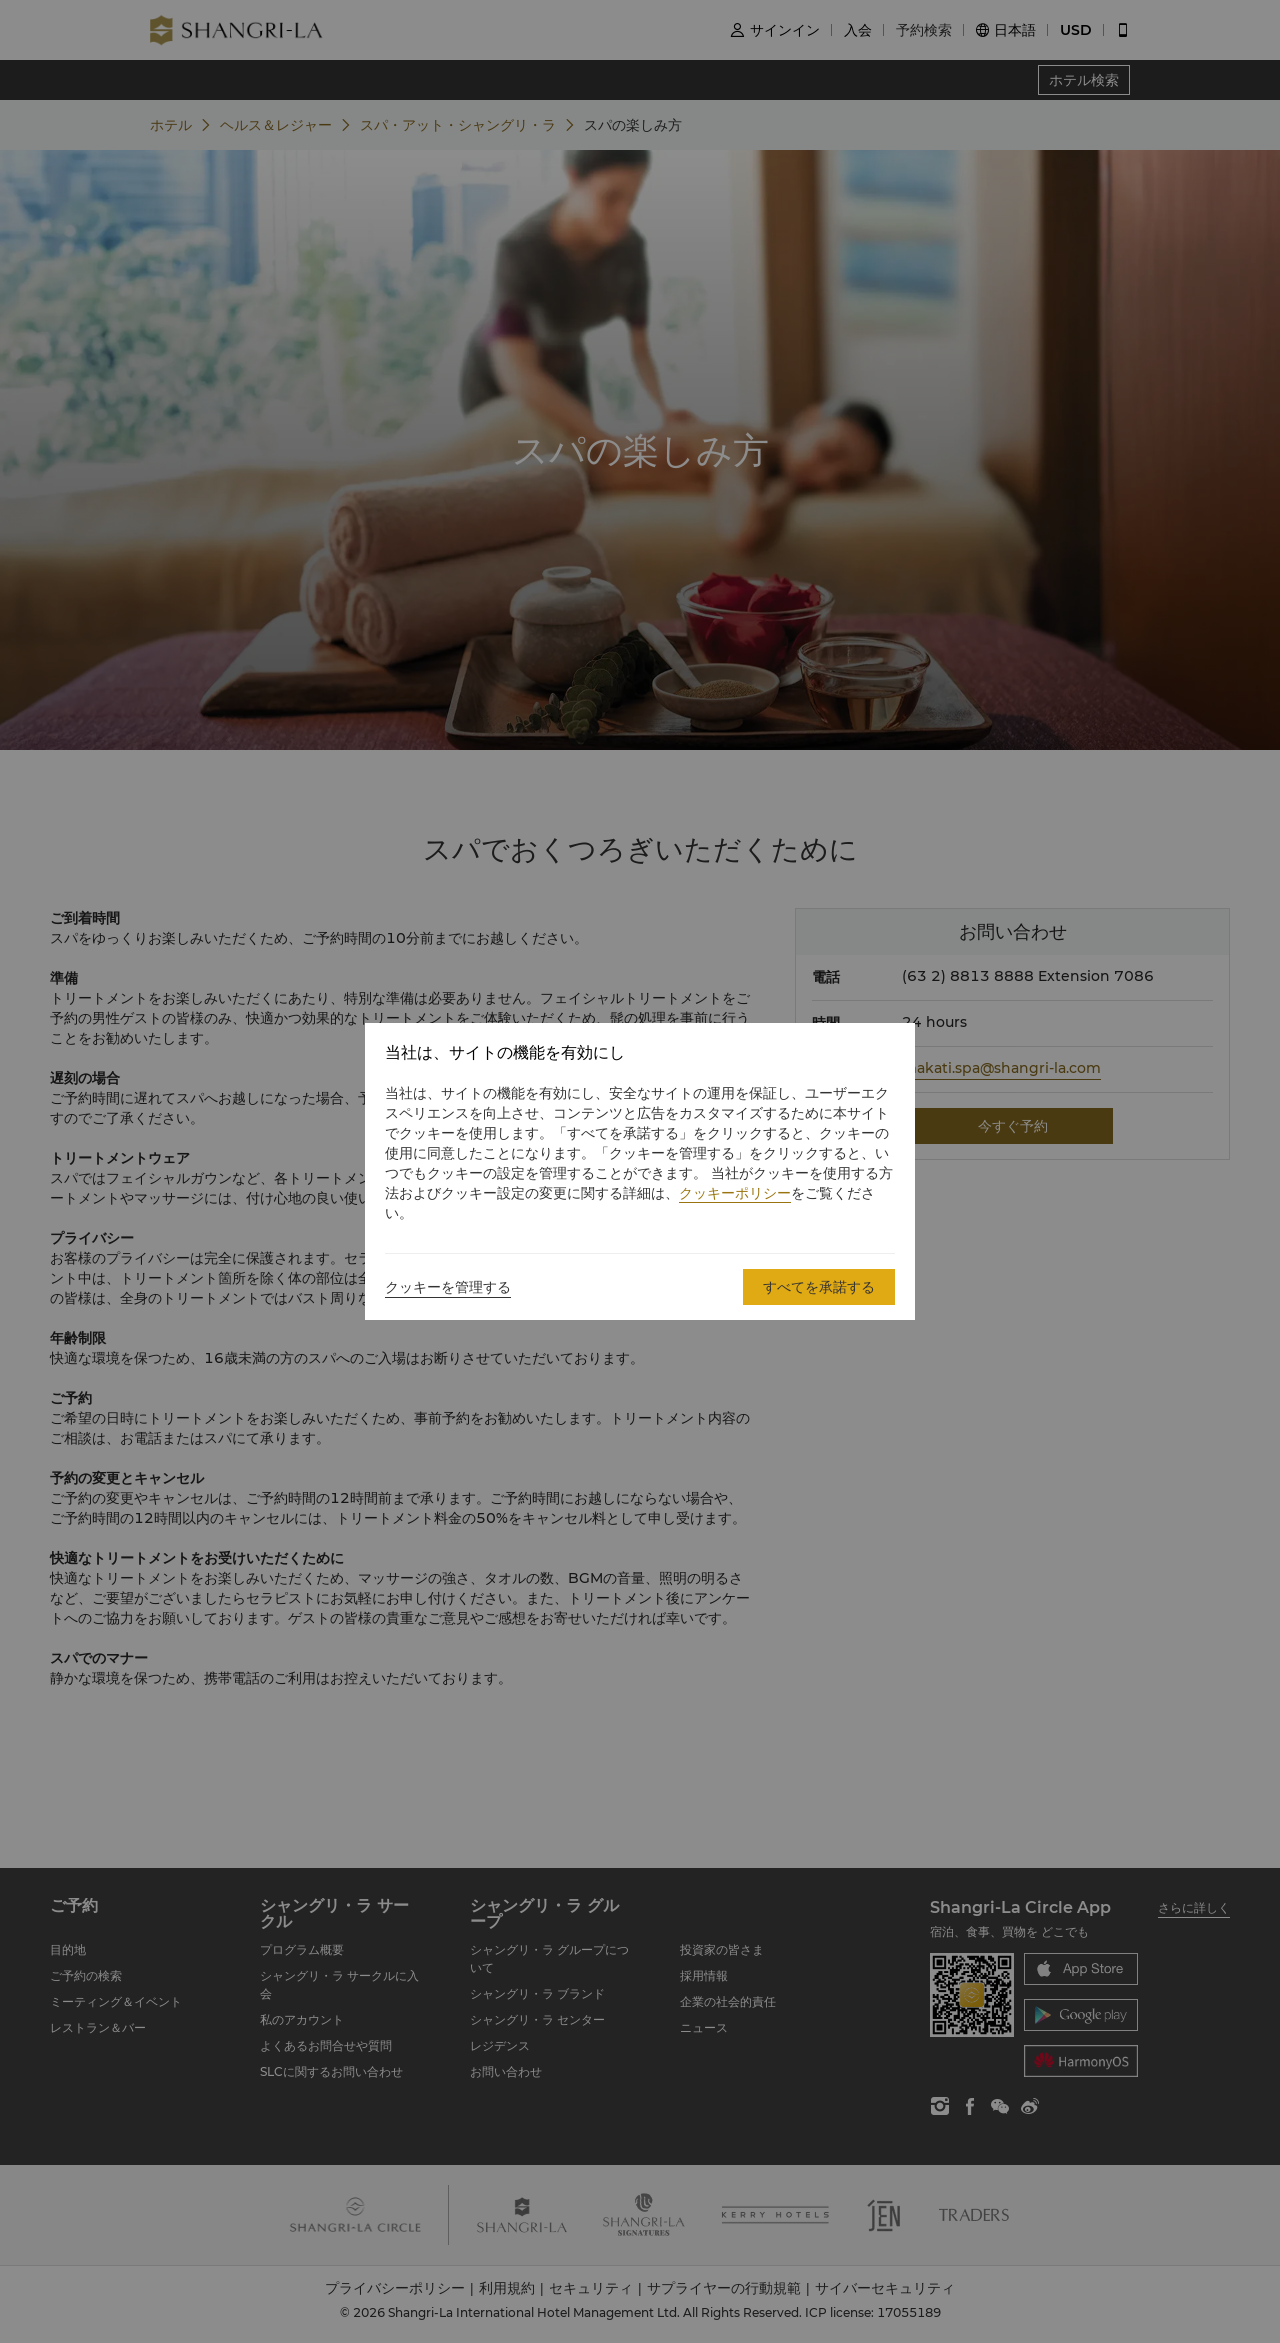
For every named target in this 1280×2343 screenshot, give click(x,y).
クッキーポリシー (735, 1193)
